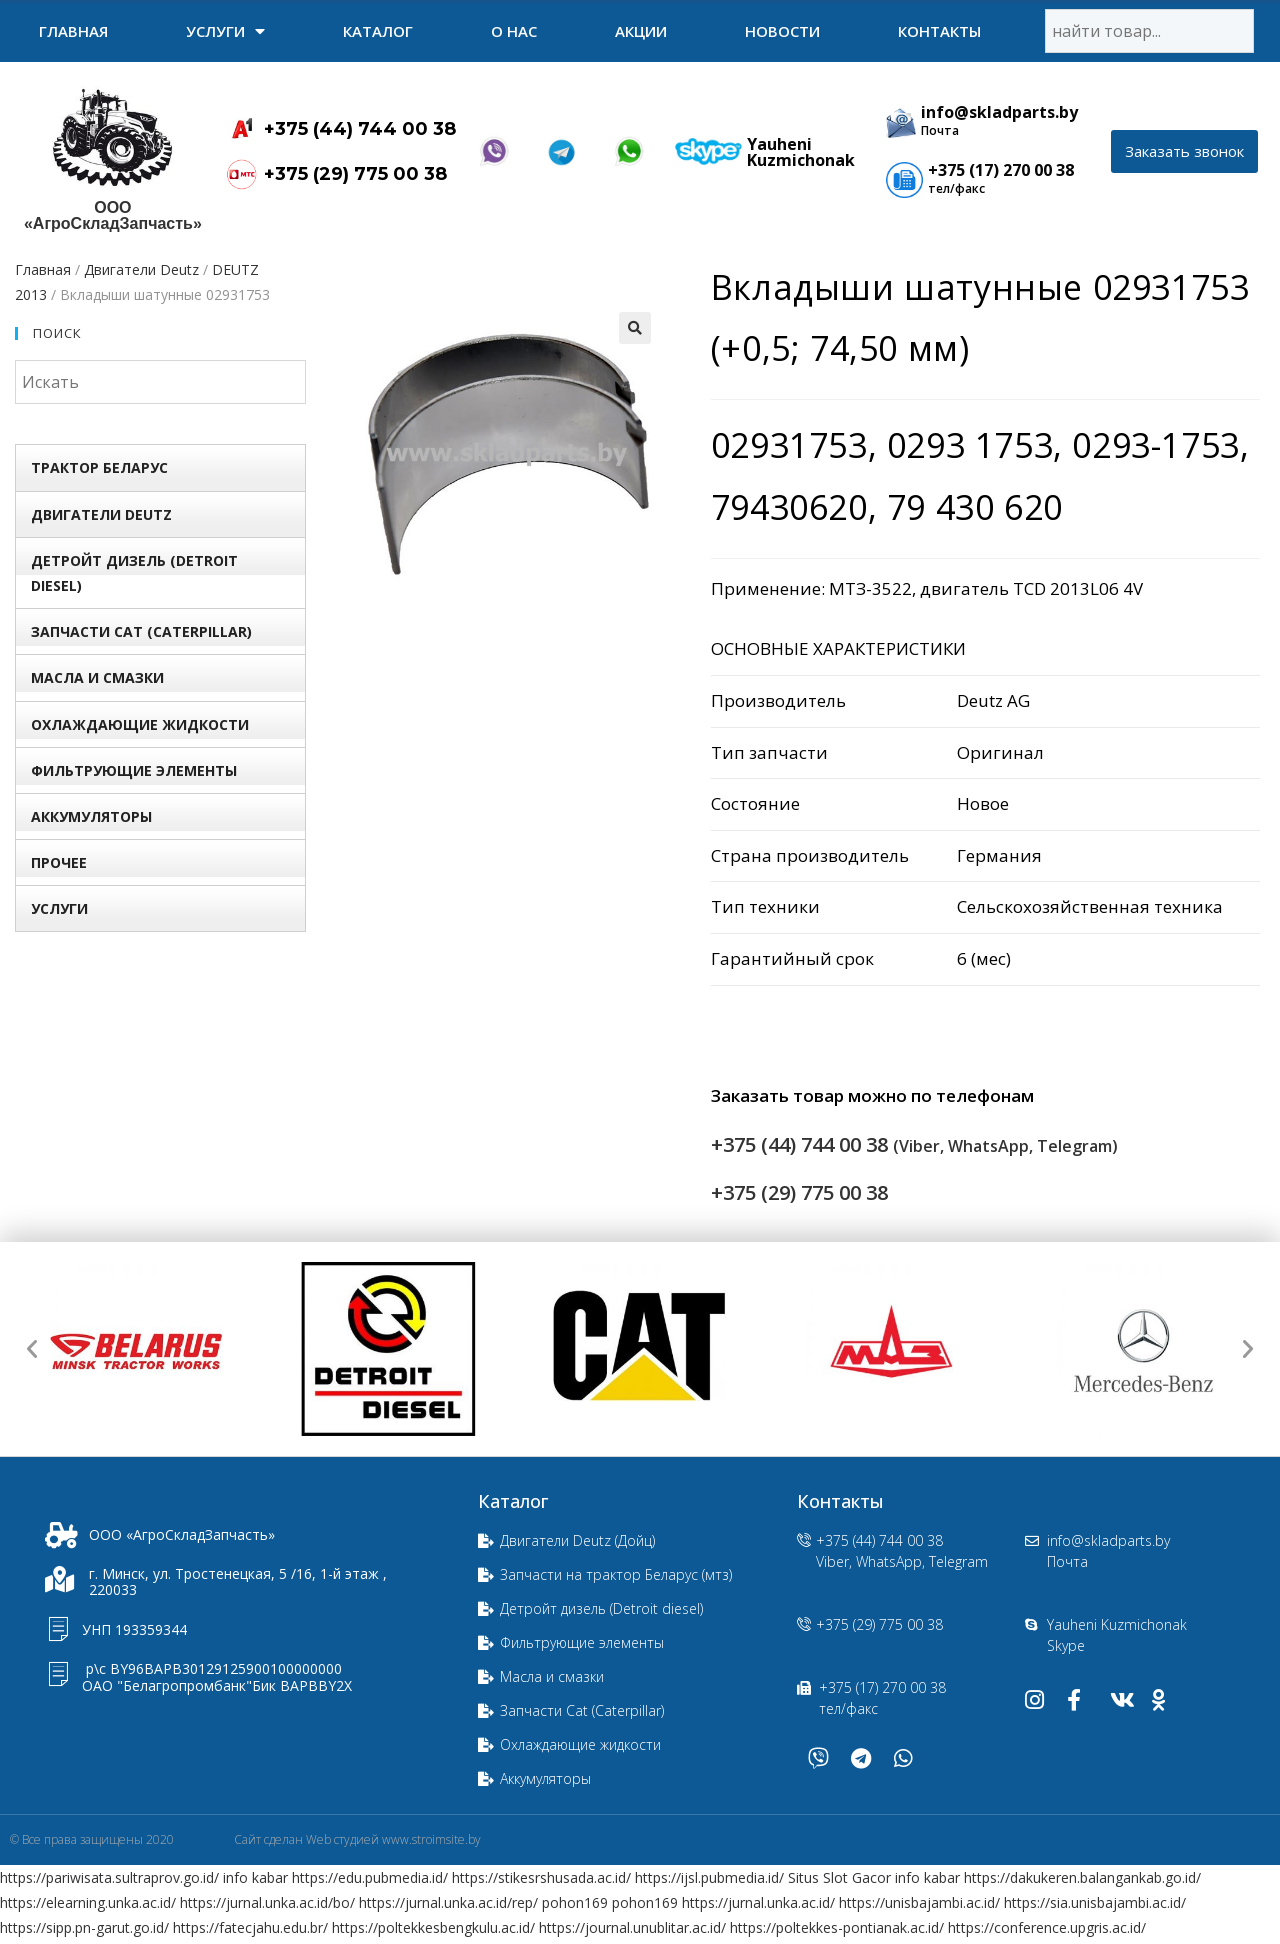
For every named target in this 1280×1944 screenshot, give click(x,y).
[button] (1184, 151)
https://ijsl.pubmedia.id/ (709, 1877)
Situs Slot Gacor (839, 1877)
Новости (782, 31)
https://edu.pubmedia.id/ (370, 1877)
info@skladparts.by (999, 112)
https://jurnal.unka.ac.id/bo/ (267, 1902)
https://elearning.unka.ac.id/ (88, 1902)
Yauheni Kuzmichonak (801, 152)
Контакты (939, 31)
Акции (641, 31)
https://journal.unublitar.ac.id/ (632, 1927)
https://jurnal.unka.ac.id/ (758, 1902)
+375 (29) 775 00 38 (355, 174)
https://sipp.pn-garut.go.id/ (84, 1927)
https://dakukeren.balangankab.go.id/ (1082, 1877)
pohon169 (575, 1902)
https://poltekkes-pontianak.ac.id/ (837, 1927)
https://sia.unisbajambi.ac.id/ (1095, 1902)
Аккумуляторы (91, 816)
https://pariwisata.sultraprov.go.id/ (109, 1877)
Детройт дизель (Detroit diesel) (134, 573)
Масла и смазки (97, 677)
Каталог (378, 31)
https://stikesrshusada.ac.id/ (541, 1877)
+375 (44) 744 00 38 (360, 129)
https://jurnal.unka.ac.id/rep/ (448, 1902)
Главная (73, 31)
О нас (514, 31)
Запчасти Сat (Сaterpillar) (141, 631)
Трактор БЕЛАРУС (99, 467)
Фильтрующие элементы (134, 770)
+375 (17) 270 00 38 (1001, 170)
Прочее (59, 862)
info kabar (255, 1877)
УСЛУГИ (225, 31)
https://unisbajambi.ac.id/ (919, 1902)
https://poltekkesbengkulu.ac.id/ (433, 1927)
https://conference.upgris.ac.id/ (1047, 1927)
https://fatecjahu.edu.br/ (250, 1927)
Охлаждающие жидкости (140, 724)
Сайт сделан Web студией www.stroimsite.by (357, 1839)
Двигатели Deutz (141, 269)
